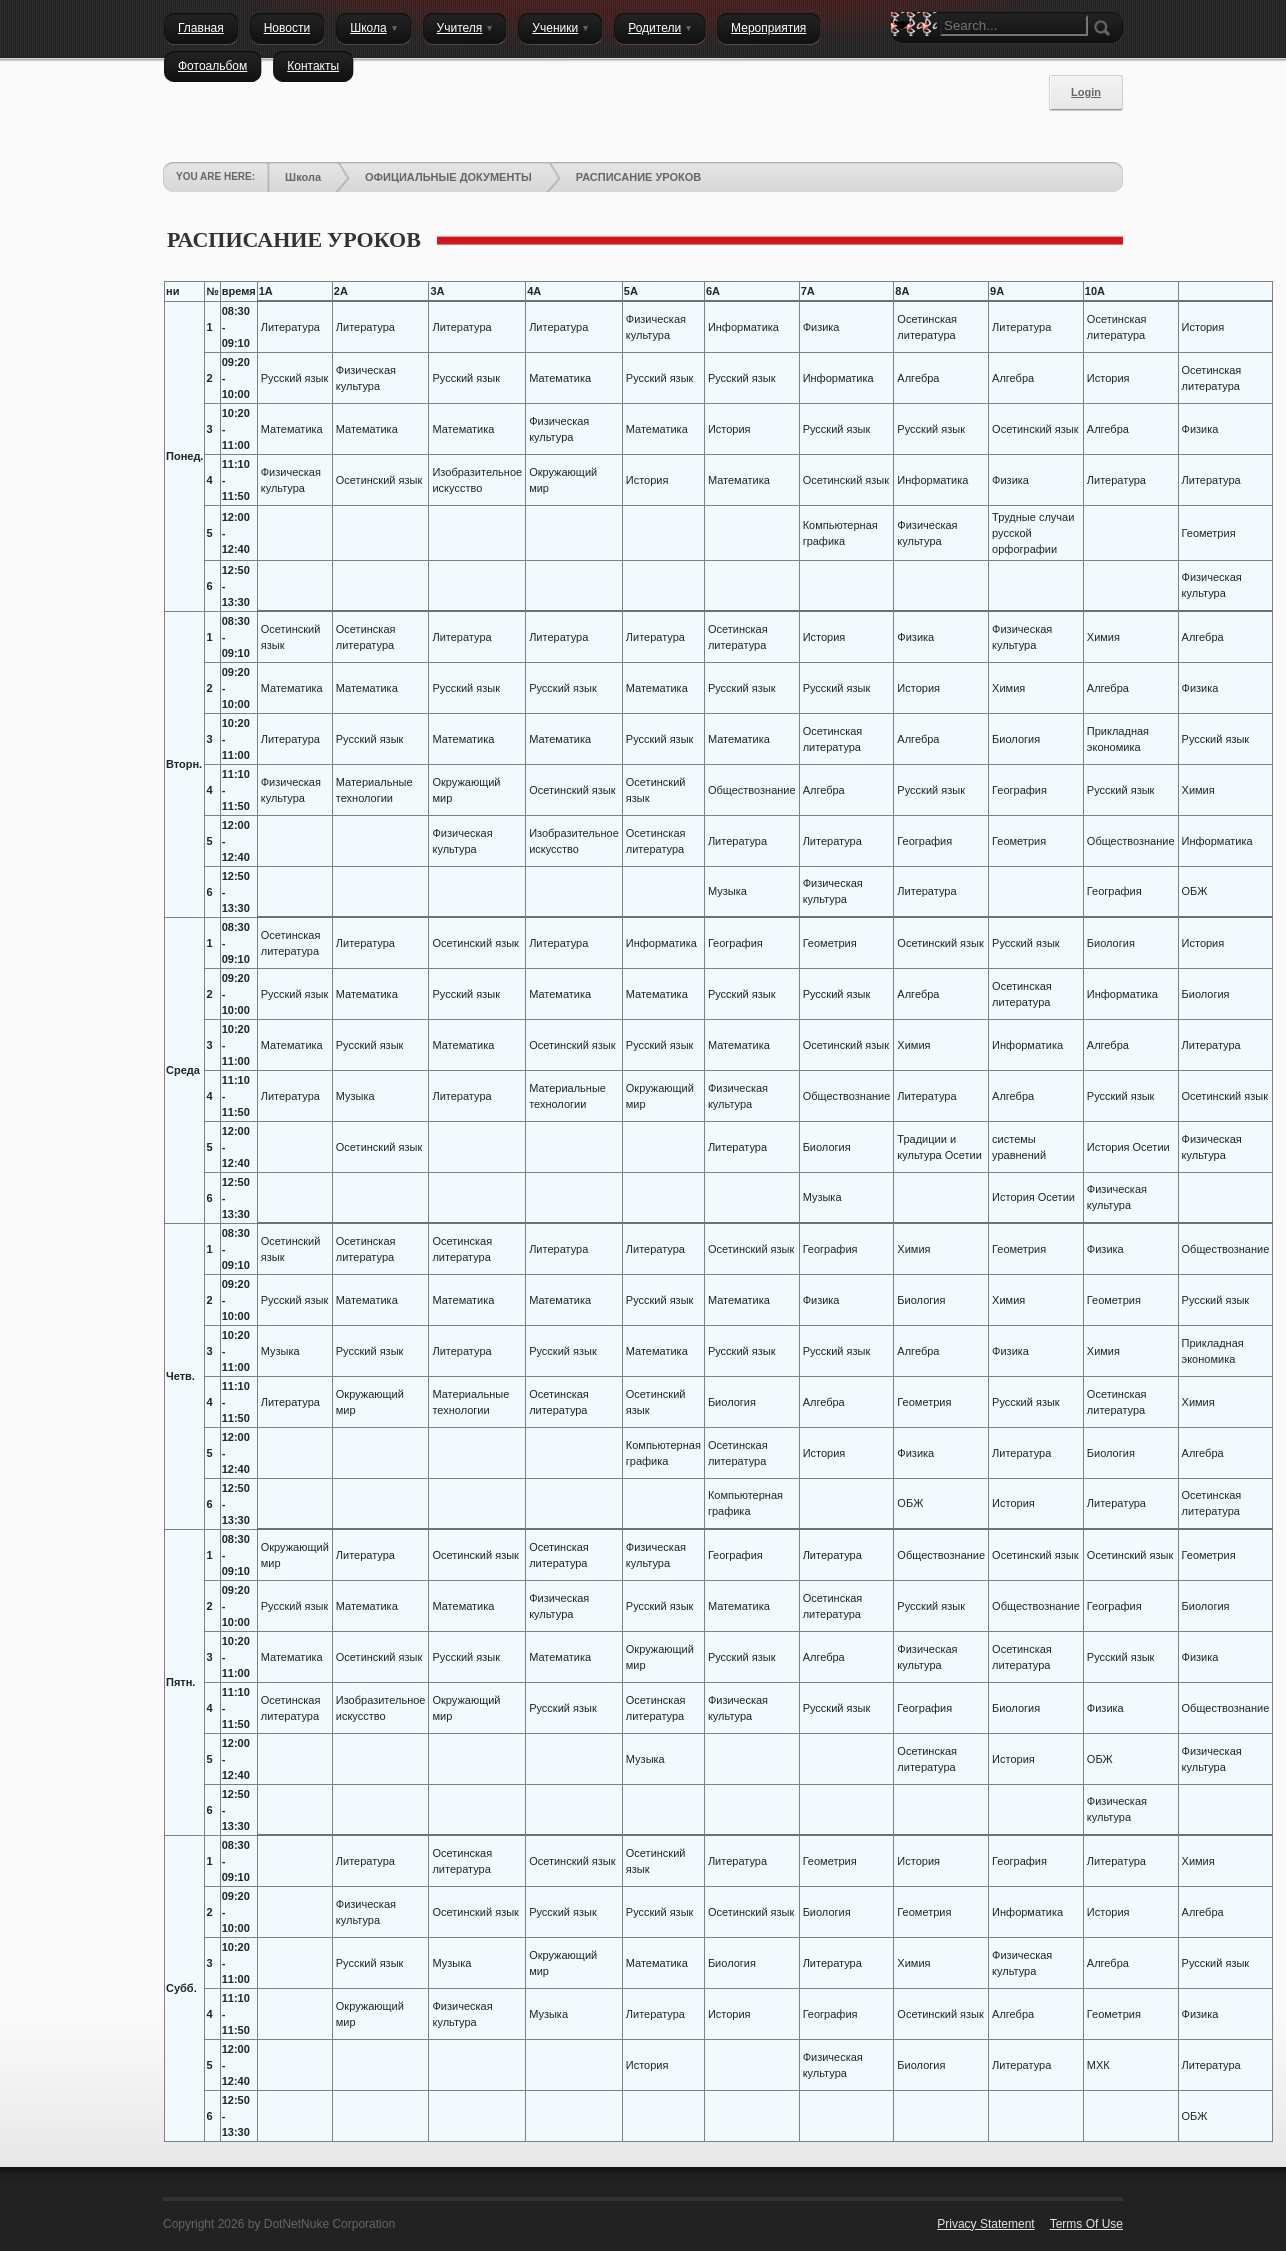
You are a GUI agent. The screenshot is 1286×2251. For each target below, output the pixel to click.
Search (906, 60)
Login (1086, 92)
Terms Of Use (1086, 2224)
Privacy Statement (985, 2224)
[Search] (1014, 25)
